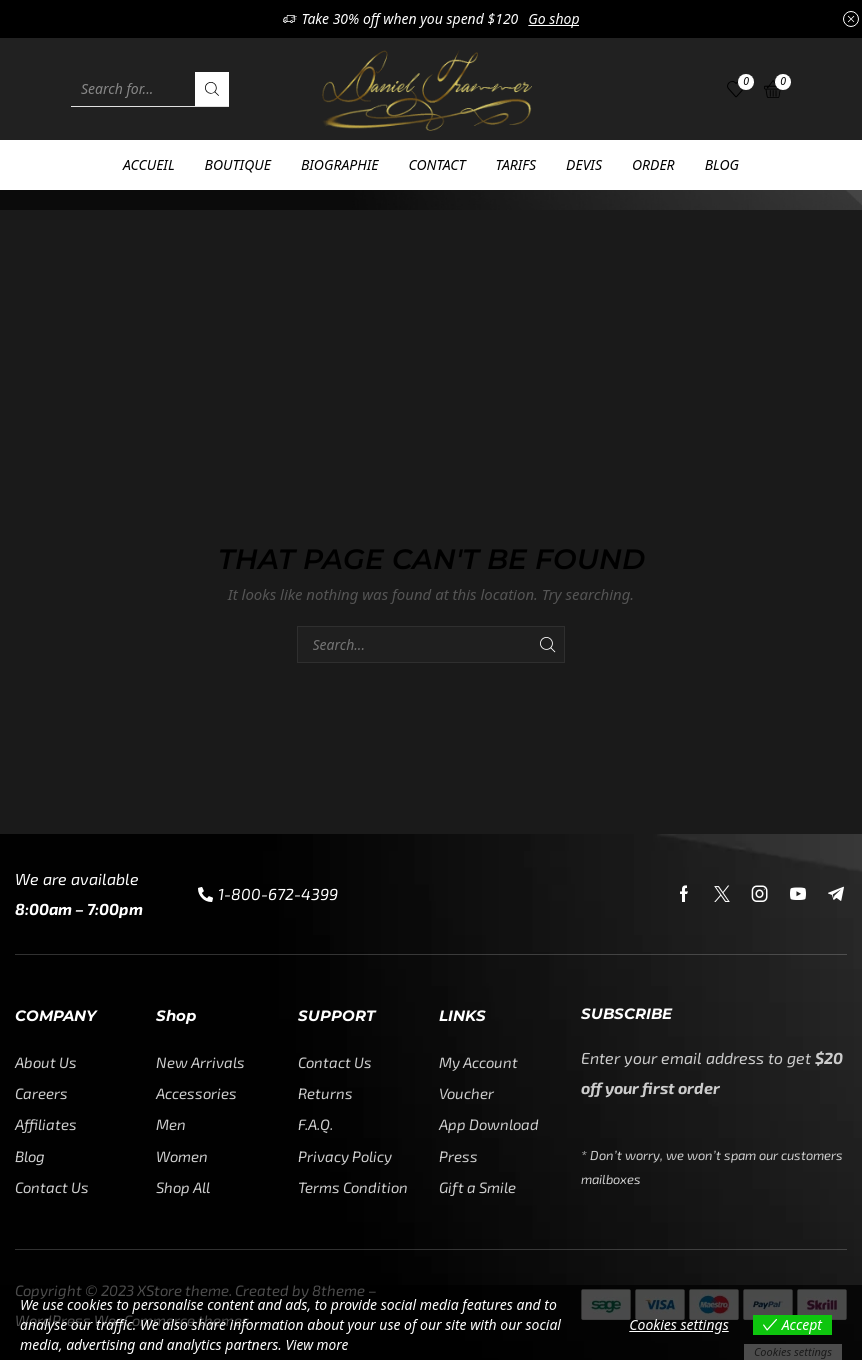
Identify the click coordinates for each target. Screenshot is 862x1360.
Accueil (149, 164)
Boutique (238, 164)
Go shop (553, 18)
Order (653, 164)
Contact (437, 164)
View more (318, 1344)
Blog (722, 164)
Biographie (340, 164)
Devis (584, 164)
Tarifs (516, 164)
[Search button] (212, 89)
